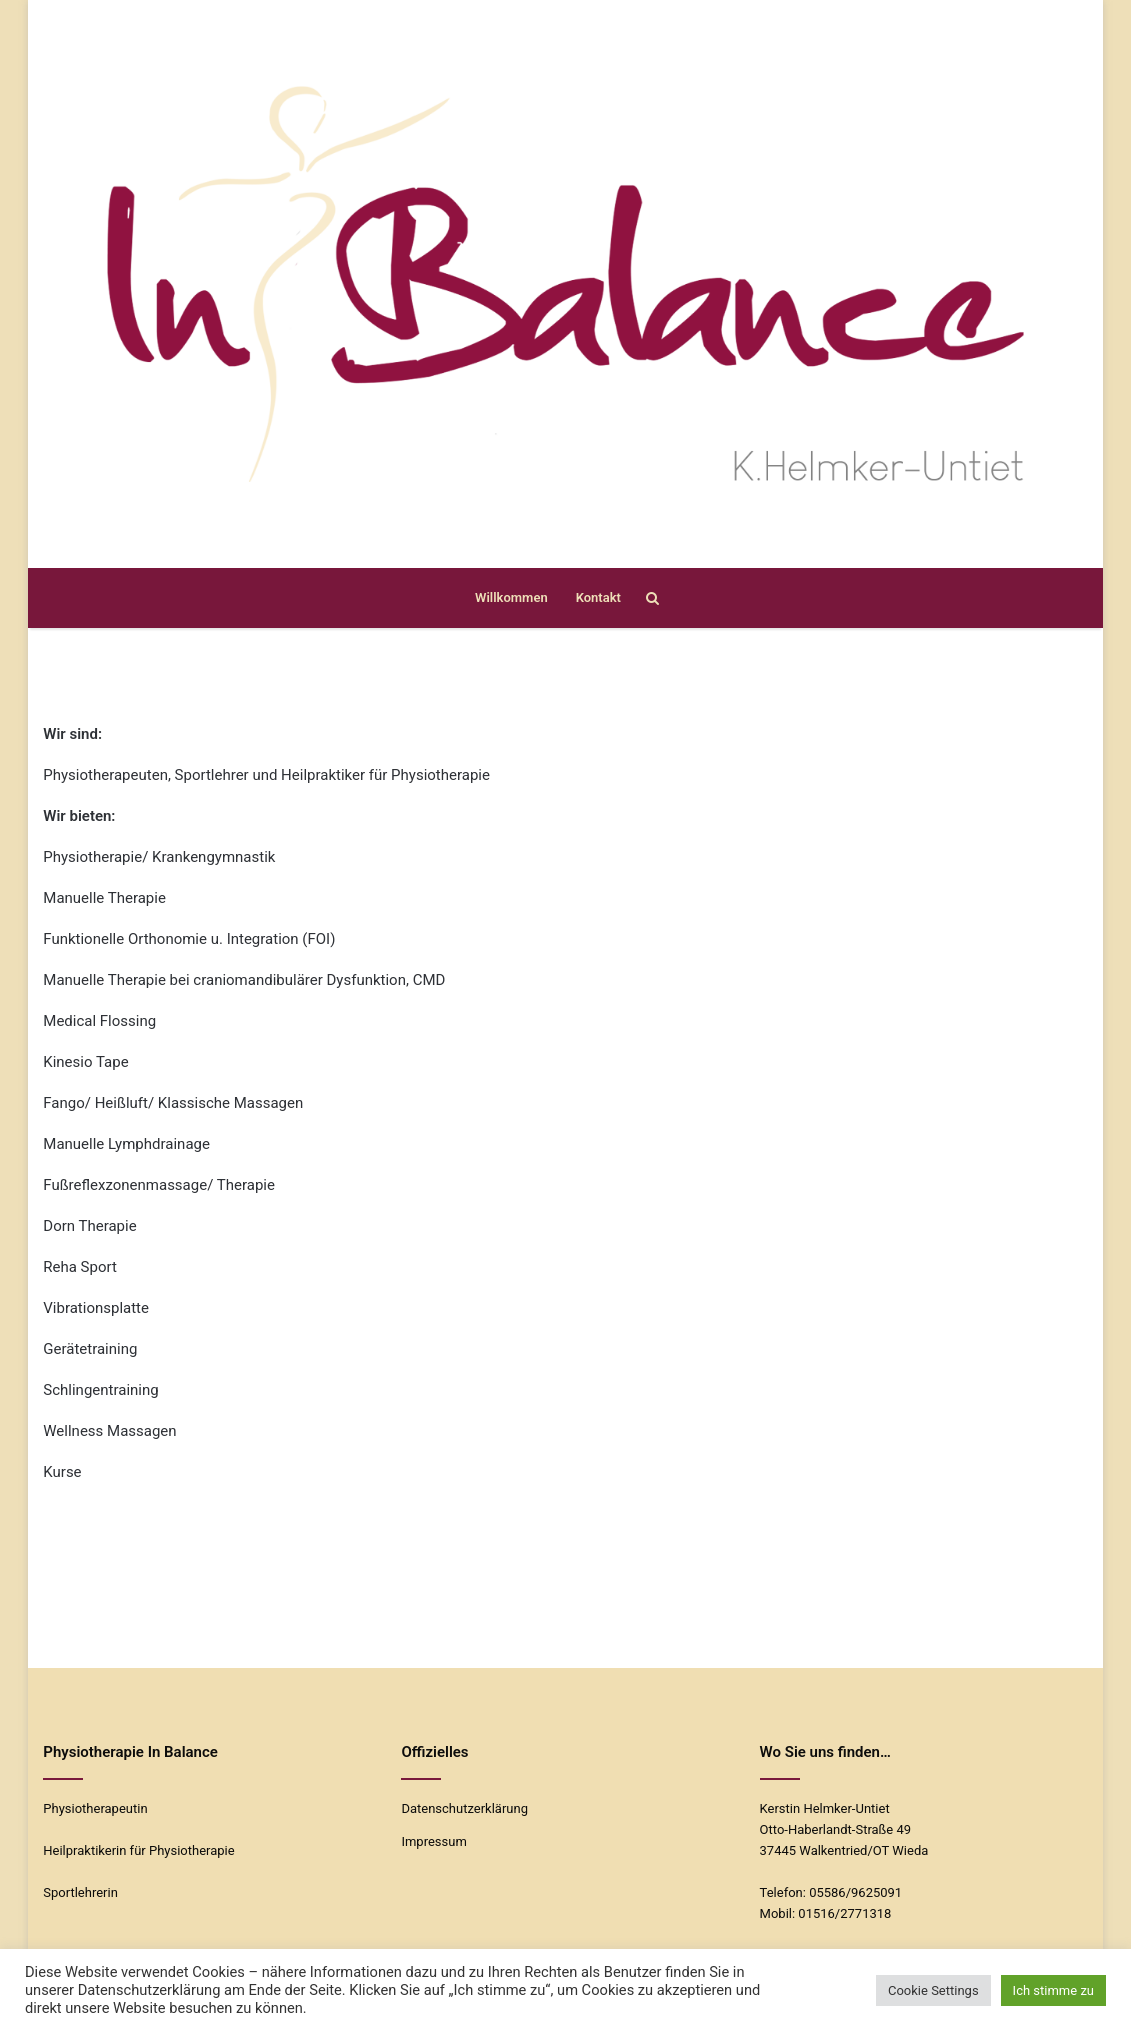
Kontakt (598, 597)
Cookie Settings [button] (933, 1990)
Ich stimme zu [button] (1053, 1990)
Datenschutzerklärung (464, 1808)
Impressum (433, 1841)
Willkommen (511, 597)
